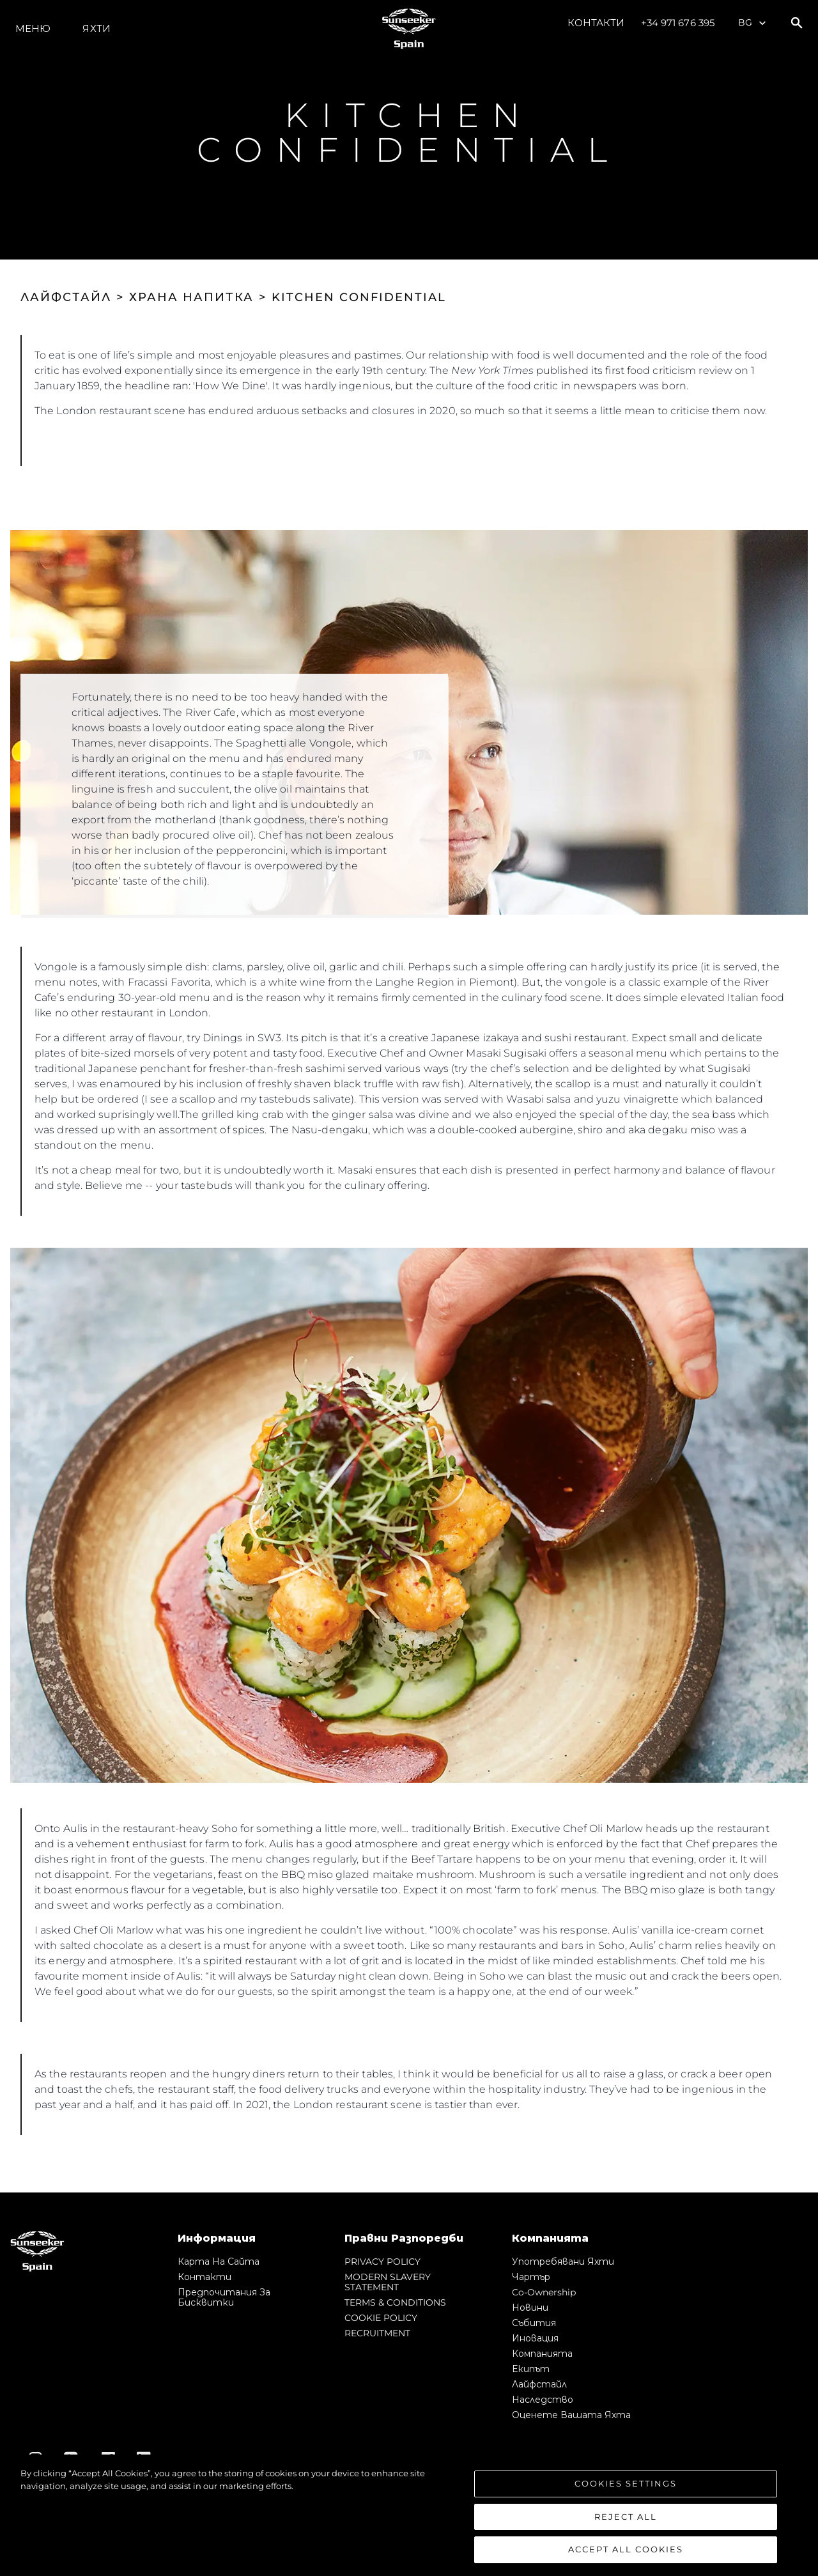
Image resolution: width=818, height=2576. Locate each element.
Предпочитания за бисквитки (224, 2297)
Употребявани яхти (563, 2261)
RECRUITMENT (377, 2333)
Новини (530, 2307)
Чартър (531, 2277)
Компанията (542, 2353)
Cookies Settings (626, 2483)
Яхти (96, 28)
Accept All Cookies (625, 2549)
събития (534, 2323)
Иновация (535, 2338)
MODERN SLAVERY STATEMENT (387, 2282)
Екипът (531, 2369)
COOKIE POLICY (380, 2318)
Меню (32, 28)
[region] (409, 2515)
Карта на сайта (218, 2261)
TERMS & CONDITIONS (395, 2302)
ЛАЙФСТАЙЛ (65, 297)
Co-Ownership (544, 2292)
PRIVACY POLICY (382, 2261)
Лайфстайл (539, 2384)
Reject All (625, 2516)
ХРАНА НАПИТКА (191, 297)
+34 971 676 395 (678, 23)
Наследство (542, 2399)
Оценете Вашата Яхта (571, 2415)
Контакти (596, 23)
